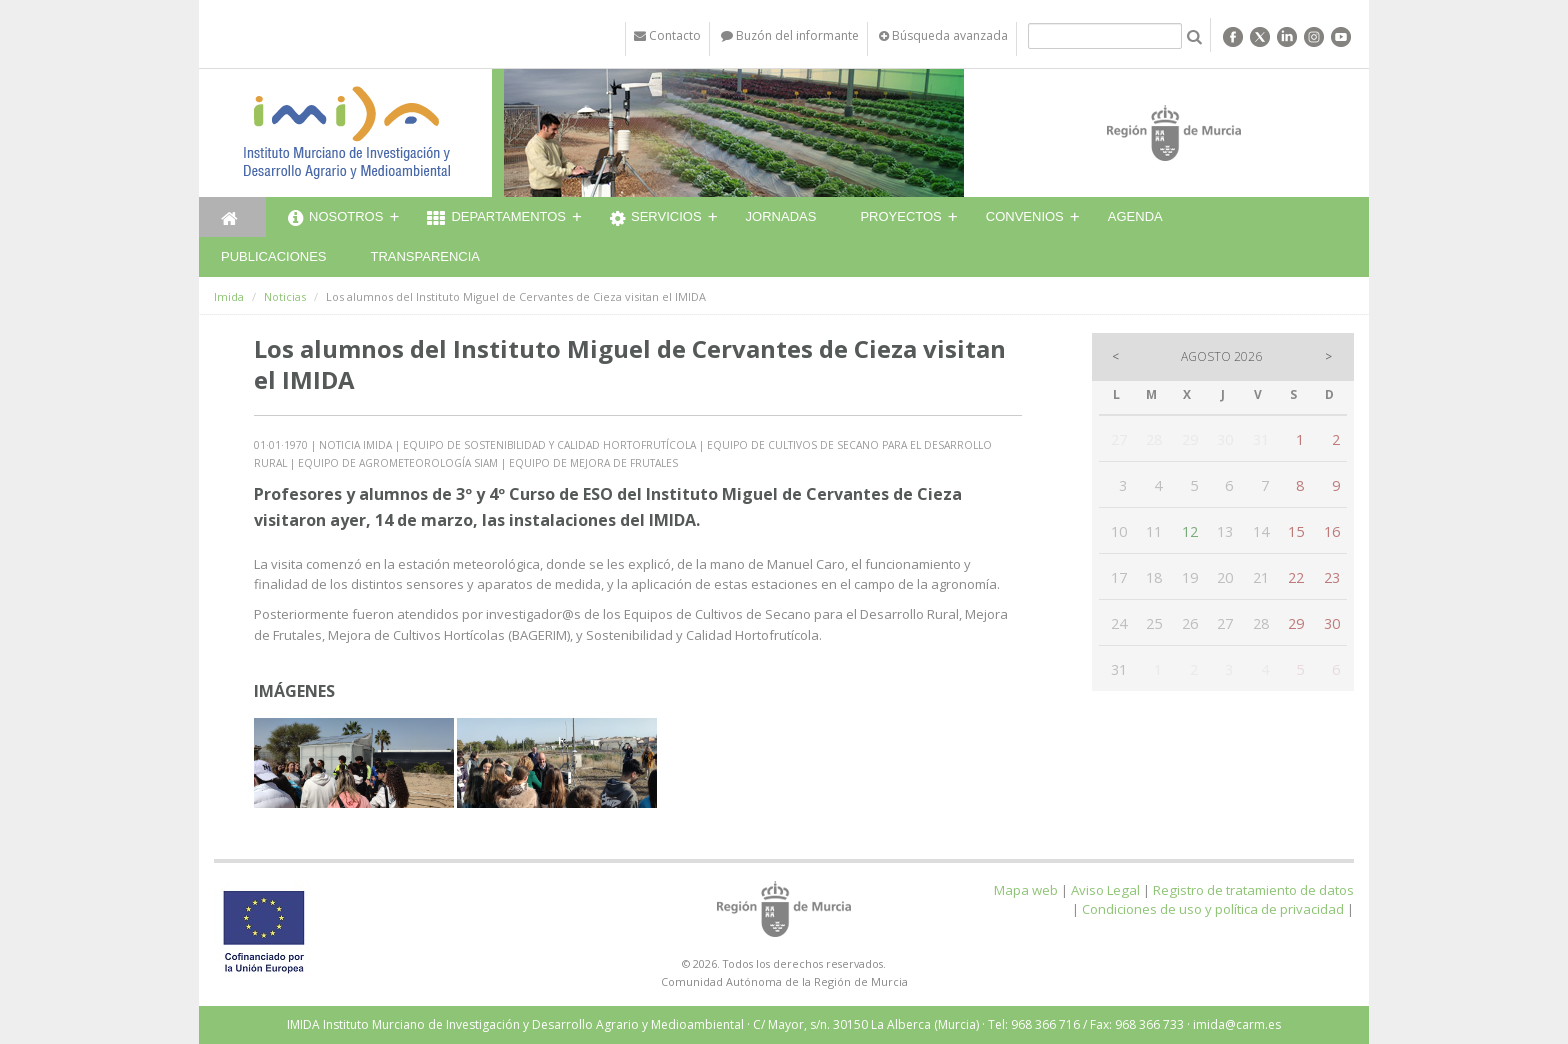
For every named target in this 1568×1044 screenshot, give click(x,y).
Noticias (285, 296)
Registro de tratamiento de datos (1253, 890)
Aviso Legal (1105, 890)
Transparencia (425, 256)
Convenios (1025, 216)
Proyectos (900, 216)
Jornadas (781, 216)
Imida (229, 296)
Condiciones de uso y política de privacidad (1213, 909)
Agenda (1135, 216)
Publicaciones (273, 256)
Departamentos (496, 219)
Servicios (656, 219)
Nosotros (335, 219)
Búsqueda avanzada (943, 35)
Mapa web (1026, 890)
